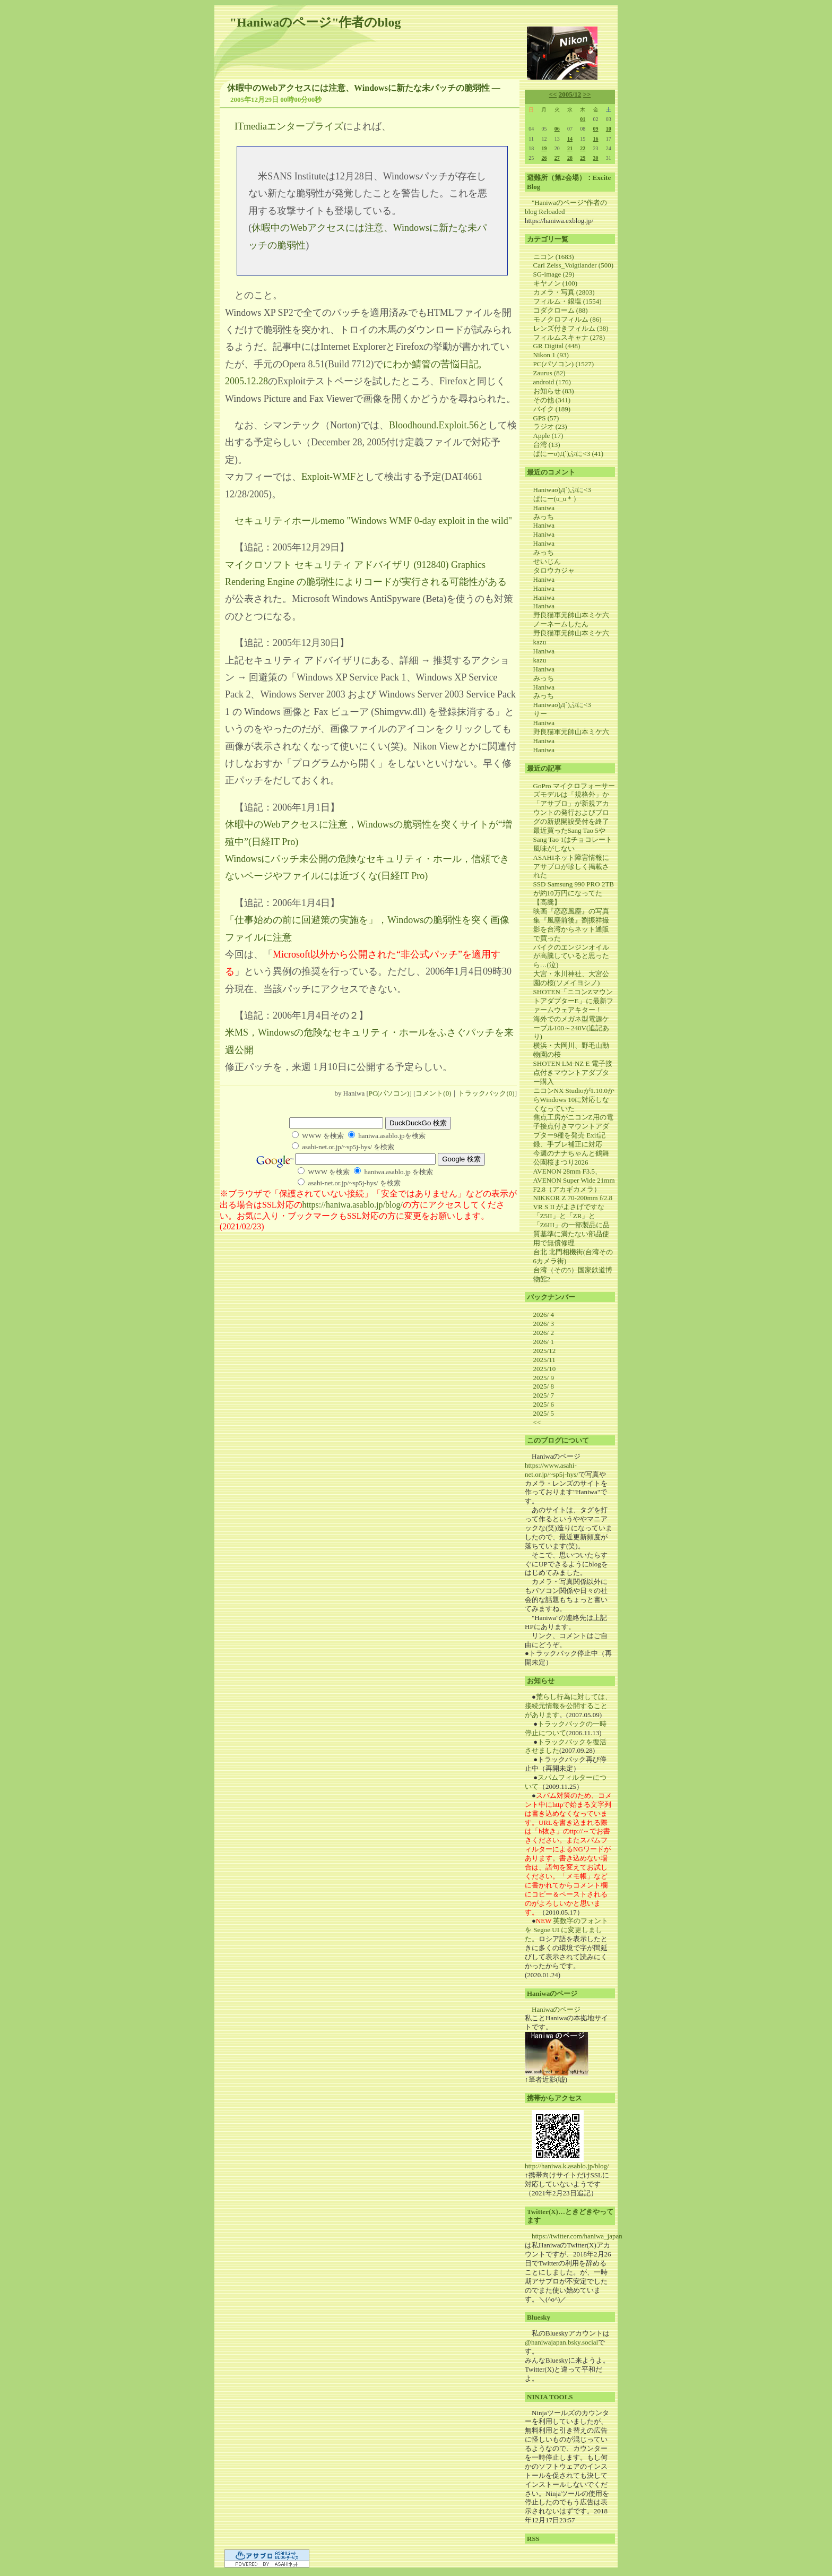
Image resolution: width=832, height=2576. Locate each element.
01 (582, 119)
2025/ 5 (543, 1413)
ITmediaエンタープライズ (289, 126)
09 (596, 129)
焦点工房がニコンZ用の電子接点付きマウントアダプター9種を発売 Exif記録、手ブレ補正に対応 (573, 1130)
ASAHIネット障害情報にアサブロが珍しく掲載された (571, 867)
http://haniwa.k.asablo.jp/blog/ (567, 2166)
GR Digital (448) (556, 346)
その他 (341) (551, 400)
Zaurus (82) (549, 373)
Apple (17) (548, 436)
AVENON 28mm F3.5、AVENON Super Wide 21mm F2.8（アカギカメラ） (574, 1180)
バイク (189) (551, 409)
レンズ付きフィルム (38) (571, 328)
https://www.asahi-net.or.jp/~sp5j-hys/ (551, 1469)
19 (544, 148)
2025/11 (544, 1360)
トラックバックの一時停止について (565, 1728)
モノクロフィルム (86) (567, 319)
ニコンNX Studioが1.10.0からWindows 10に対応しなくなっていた (573, 1100)
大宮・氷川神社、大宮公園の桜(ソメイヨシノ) (571, 978)
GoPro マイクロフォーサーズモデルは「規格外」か (574, 790)
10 (608, 129)
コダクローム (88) (560, 310)
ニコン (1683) (553, 257)
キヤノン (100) (555, 283)
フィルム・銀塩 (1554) (567, 301)
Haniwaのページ (556, 2009)
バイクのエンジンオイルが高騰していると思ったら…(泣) (571, 956)
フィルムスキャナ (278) (569, 337)
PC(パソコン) (389, 1093)
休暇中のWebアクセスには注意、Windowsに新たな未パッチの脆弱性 (358, 87)
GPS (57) (546, 418)
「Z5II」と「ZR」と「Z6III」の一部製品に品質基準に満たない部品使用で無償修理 (571, 1229)
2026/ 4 (543, 1315)
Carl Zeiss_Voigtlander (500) (573, 265)
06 (557, 129)
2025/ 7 (543, 1395)
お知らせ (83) (553, 391)
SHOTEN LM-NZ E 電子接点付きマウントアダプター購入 (572, 1072)
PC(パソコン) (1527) (563, 364)
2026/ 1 (543, 1342)
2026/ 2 (543, 1333)
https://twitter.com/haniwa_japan (577, 2236)
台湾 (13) (546, 445)
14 (570, 139)
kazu (540, 642)
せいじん (547, 561)
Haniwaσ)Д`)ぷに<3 (562, 490)
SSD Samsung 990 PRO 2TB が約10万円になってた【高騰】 (573, 893)
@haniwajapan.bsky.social (561, 2342)
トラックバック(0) (486, 1093)
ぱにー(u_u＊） (556, 499)
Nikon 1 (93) (551, 355)
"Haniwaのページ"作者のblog (315, 22)
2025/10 (544, 1369)
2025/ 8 (543, 1386)
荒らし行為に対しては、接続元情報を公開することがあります (568, 1706)
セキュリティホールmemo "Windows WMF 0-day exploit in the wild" (373, 520)
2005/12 (570, 94)
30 (596, 158)
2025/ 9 (543, 1378)
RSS (533, 2539)
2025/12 (544, 1351)
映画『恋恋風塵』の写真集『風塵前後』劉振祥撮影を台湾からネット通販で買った (571, 924)
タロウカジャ (554, 570)
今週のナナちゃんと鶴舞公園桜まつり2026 (571, 1157)
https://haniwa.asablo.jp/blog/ (352, 1204)
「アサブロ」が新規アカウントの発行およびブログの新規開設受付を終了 (571, 812)
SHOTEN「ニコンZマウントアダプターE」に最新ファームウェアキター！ (573, 1001)
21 (570, 148)
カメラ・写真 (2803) (564, 292)
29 (582, 158)
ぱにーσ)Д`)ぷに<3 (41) (568, 454)
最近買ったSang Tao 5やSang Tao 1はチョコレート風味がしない (572, 839)
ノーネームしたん (560, 624)
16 (596, 139)
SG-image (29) (554, 274)
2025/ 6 (543, 1404)
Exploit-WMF (328, 476)
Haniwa (543, 508)
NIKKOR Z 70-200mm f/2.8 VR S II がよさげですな (573, 1202)
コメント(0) (433, 1093)
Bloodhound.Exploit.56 (434, 425)
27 (557, 158)
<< (553, 94)
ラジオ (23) (550, 426)
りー (540, 714)
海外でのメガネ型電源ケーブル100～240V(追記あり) (571, 1028)
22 (582, 148)
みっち (543, 517)
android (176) (552, 382)
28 (570, 158)
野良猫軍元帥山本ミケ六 (571, 615)
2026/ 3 (543, 1324)
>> (587, 94)
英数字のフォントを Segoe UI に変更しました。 (566, 1930)
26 (544, 158)
